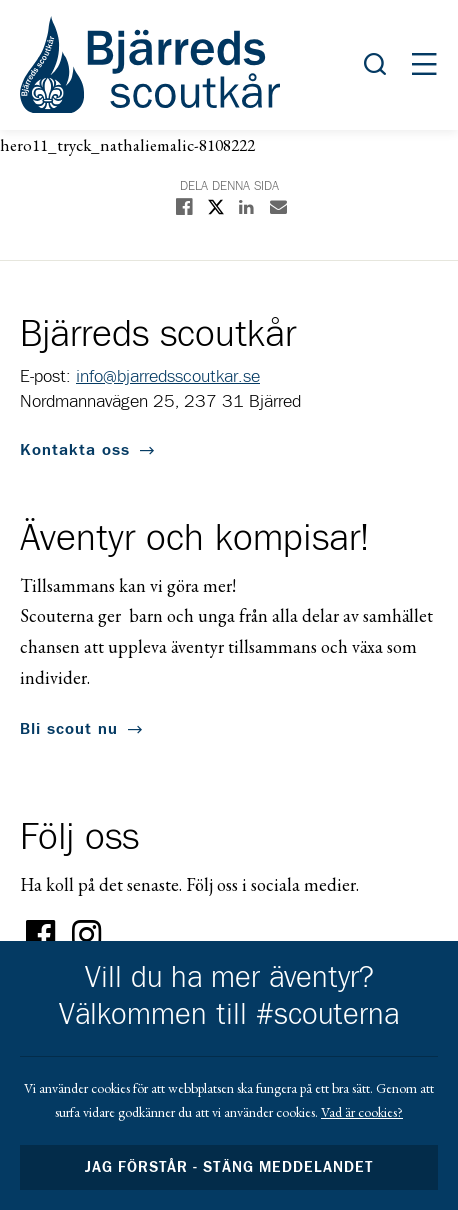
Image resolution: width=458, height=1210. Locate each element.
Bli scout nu (69, 729)
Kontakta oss (75, 450)
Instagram (87, 935)
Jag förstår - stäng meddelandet (229, 1167)
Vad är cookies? (362, 1112)
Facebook (41, 935)
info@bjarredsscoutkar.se (168, 377)
